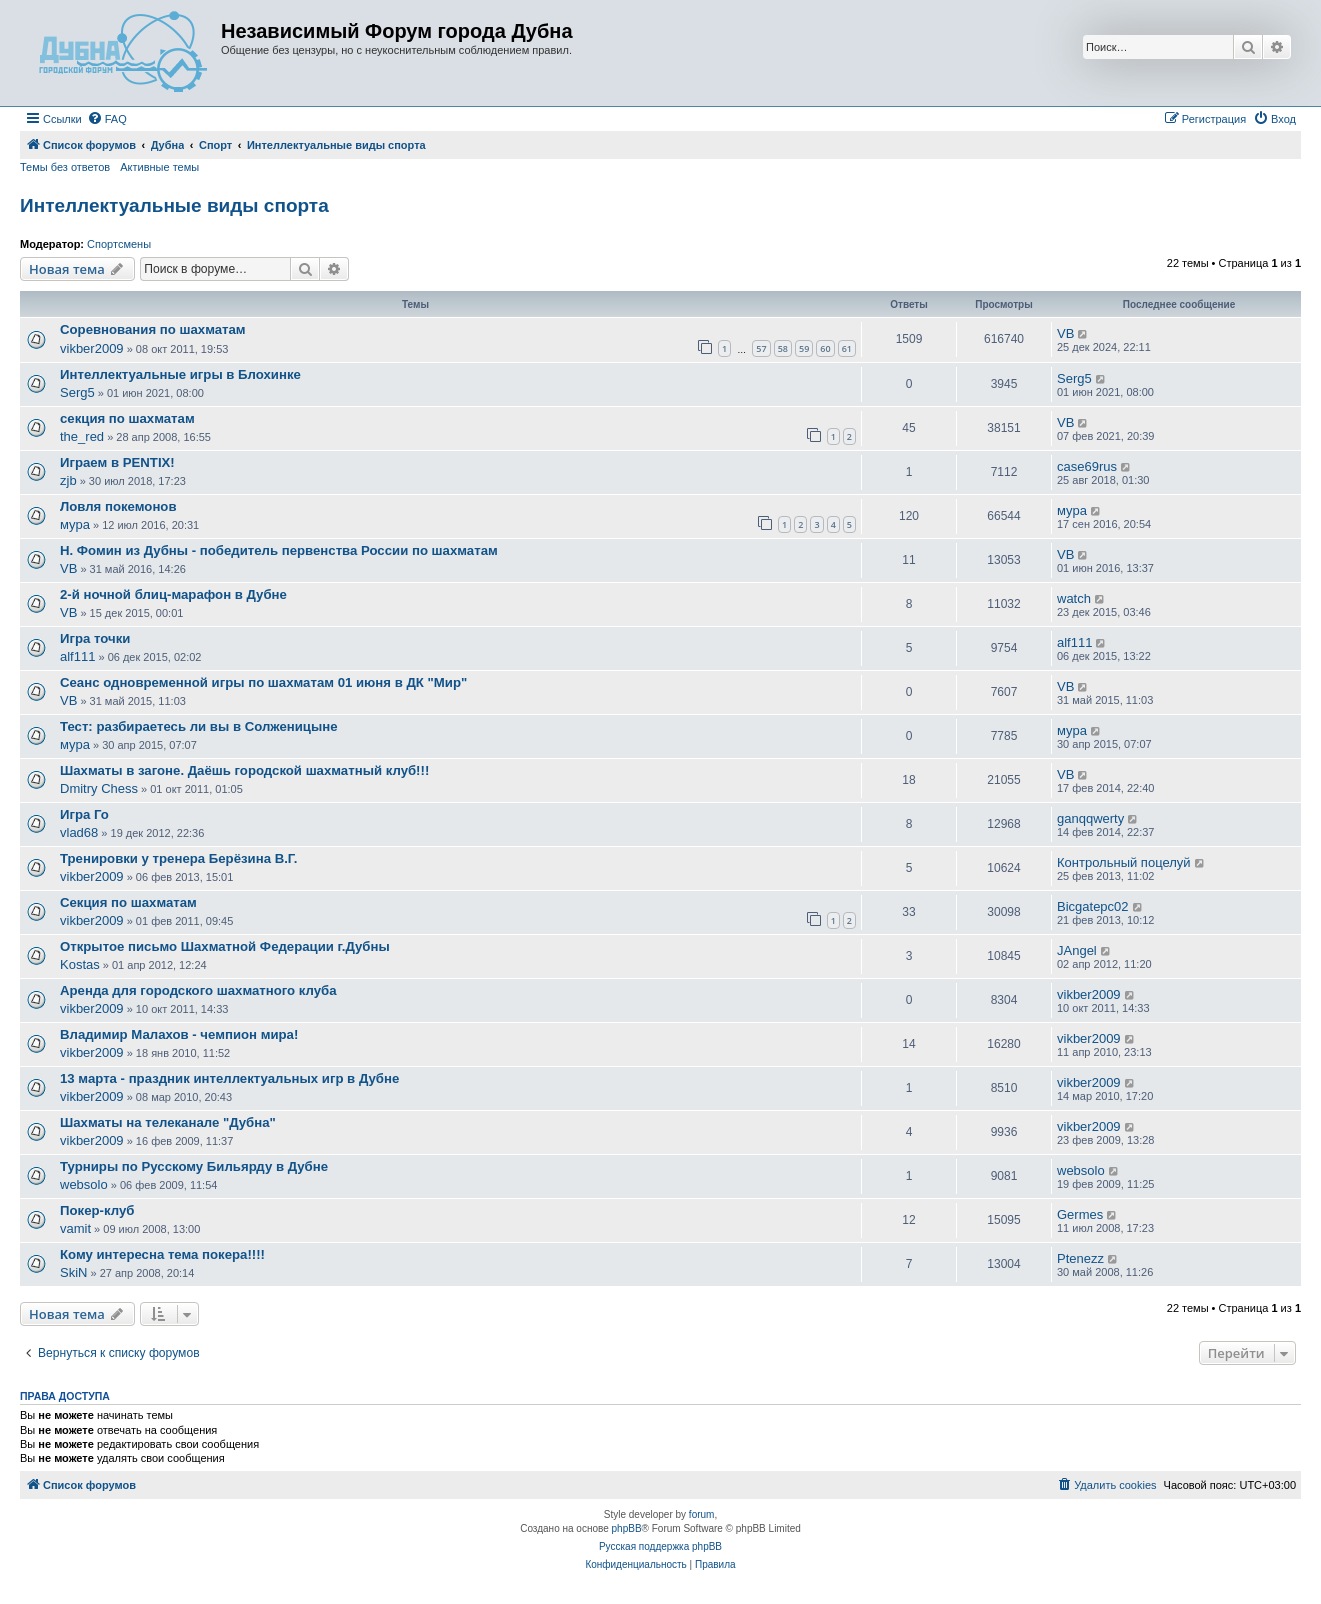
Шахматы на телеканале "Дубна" (168, 1122)
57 (761, 348)
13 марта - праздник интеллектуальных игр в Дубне (229, 1078)
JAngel (1077, 950)
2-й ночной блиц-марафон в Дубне (173, 594)
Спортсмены (119, 244)
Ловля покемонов (118, 506)
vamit (75, 1228)
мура (75, 524)
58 (783, 348)
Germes (1080, 1214)
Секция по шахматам (128, 902)
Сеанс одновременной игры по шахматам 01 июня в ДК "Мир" (263, 682)
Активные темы (159, 167)
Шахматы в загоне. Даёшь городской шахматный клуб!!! (244, 770)
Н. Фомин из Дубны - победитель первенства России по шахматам (279, 550)
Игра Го (84, 814)
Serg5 (77, 392)
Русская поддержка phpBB (660, 1546)
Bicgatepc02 (1093, 906)
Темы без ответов (65, 167)
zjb (68, 480)
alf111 (77, 656)
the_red (82, 436)
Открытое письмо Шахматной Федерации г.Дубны (225, 946)
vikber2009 (92, 348)
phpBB (627, 1528)
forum (702, 1514)
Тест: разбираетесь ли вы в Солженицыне (199, 726)
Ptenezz (1080, 1258)
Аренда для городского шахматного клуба (198, 990)
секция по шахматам (127, 418)
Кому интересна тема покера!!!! (162, 1254)
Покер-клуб (97, 1210)
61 (847, 348)
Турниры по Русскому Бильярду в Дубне (194, 1166)
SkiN (73, 1272)
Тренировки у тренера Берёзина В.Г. (178, 858)
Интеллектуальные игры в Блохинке (180, 374)
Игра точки (95, 638)
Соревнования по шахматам (153, 329)
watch (1074, 598)
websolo (84, 1184)
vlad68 (79, 832)
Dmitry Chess (99, 788)
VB (1065, 333)
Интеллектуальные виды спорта (174, 205)
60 (825, 348)
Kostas (80, 964)
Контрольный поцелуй (1124, 862)
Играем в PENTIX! (117, 462)
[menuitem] (107, 119)
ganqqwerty (1090, 818)
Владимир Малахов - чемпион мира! (179, 1034)
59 (804, 348)
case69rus (1087, 466)
